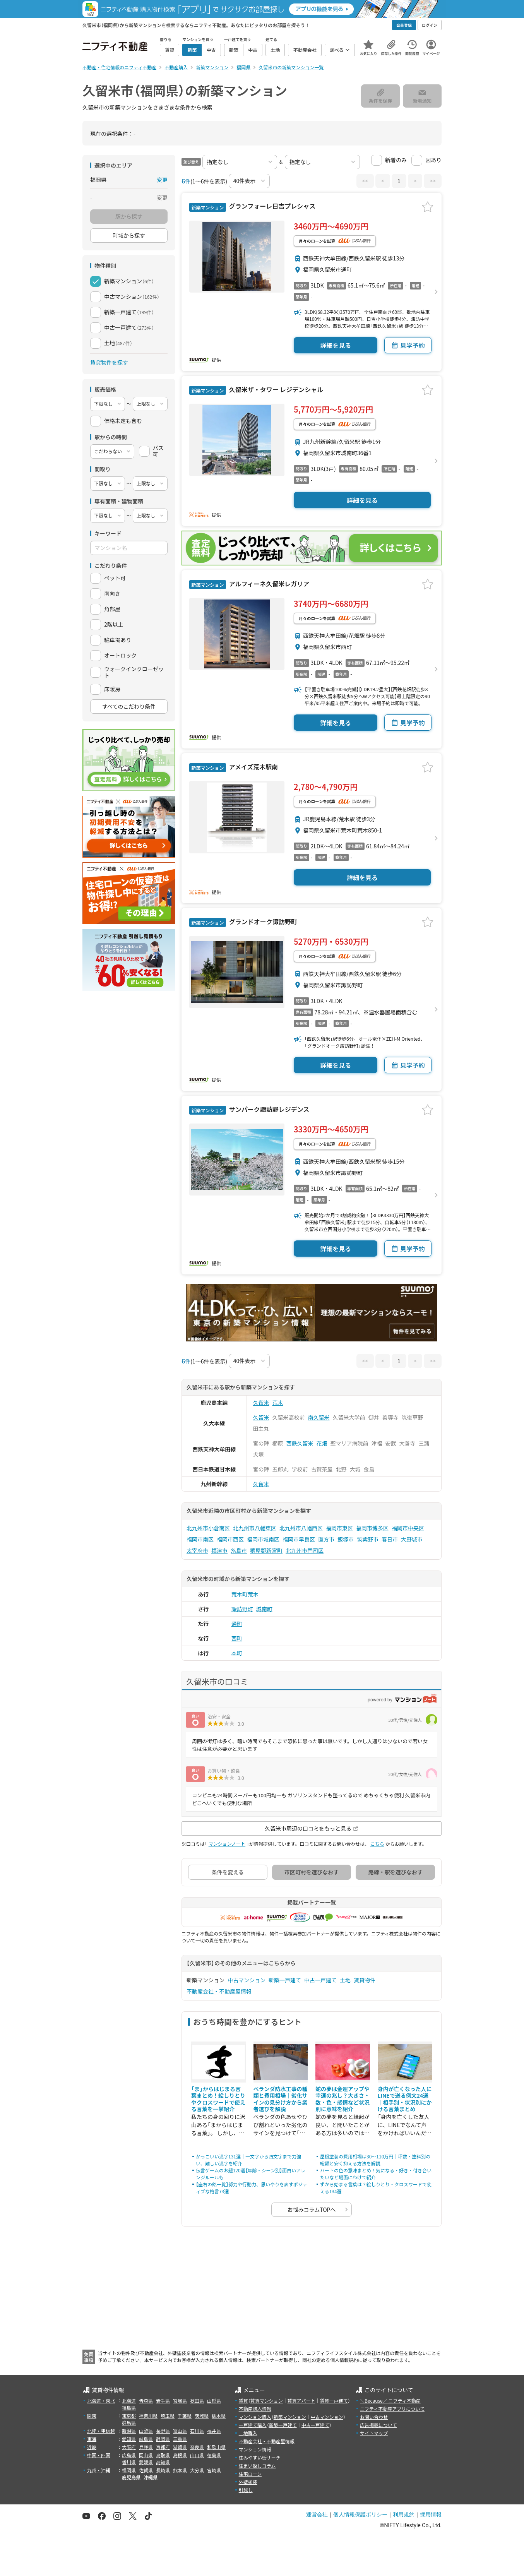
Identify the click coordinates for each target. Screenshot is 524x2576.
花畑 (322, 1443)
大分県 (197, 2470)
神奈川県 (148, 2415)
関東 (91, 2415)
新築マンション (290, 2416)
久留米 (261, 1402)
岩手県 (163, 2400)
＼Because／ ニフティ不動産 (390, 2400)
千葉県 (185, 2415)
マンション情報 (255, 2449)
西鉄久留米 (299, 1443)
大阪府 (129, 2447)
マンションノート (227, 1843)
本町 (236, 1653)
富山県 (180, 2430)
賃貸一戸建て (334, 2400)
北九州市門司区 (305, 1550)
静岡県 (163, 2439)
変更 (162, 179)
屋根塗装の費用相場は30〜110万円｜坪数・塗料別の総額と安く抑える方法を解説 (375, 2160)
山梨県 (146, 2430)
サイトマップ (374, 2433)
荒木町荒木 (245, 1594)
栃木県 (219, 2415)
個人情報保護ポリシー (360, 2514)
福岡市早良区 (299, 1539)
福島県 (129, 2407)
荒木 (277, 1402)
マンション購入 (255, 2416)
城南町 (264, 1609)
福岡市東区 (339, 1528)
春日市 (390, 1539)
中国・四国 (98, 2455)
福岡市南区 (200, 1539)
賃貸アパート (301, 2400)
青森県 (146, 2400)
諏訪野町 (242, 1609)
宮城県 (180, 2400)
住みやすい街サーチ (260, 2457)
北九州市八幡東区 (254, 1528)
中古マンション (246, 1980)
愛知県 (129, 2439)
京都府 (163, 2447)
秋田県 (197, 2400)
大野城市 (412, 1539)
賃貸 (243, 2400)
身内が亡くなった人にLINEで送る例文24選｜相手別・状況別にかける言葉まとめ (405, 2099)
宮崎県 (214, 2470)
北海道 (129, 2400)
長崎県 (163, 2470)
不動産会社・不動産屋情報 (219, 1991)
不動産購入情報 (255, 2408)
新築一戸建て (285, 1980)
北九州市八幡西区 (301, 1528)
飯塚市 (345, 1539)
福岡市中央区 (408, 1528)
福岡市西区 (230, 1539)
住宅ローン (250, 2473)
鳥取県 (163, 2455)
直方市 (326, 1539)
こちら (377, 1843)
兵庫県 (146, 2447)
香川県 (129, 2462)
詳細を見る (335, 345)
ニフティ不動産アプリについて (392, 2408)
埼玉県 (168, 2415)
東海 (91, 2439)
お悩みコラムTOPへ (312, 2209)
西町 (236, 1638)
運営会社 (317, 2514)
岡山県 (146, 2455)
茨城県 (202, 2415)
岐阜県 (146, 2439)
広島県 (129, 2455)
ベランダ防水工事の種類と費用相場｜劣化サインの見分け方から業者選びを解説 (280, 2099)
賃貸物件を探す (109, 362)
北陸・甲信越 (101, 2430)
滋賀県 (180, 2447)
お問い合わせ (374, 2416)
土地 (345, 1980)
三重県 (180, 2439)
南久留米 (319, 1417)
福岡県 (129, 2470)
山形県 (214, 2400)
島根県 (180, 2455)
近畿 (91, 2447)
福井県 (214, 2430)
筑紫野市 (367, 1539)
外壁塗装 (248, 2481)
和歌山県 (216, 2447)
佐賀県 (146, 2470)
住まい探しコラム (257, 2465)
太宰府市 (197, 1550)
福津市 (219, 1550)
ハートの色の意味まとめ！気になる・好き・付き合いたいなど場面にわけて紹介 (376, 2173)
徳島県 (214, 2455)
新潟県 (129, 2430)
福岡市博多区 (372, 1528)
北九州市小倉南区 (208, 1528)
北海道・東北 (101, 2400)
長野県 (163, 2430)
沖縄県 (151, 2477)
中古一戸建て (320, 1980)
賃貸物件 (364, 1980)
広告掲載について (378, 2425)
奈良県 (197, 2447)
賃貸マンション (266, 2400)
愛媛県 (146, 2462)
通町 (236, 1623)
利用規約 (403, 2514)
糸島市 (239, 1550)
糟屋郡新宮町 (266, 1550)
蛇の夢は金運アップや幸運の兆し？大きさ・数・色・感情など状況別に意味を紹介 (342, 2099)
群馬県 (129, 2422)
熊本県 (180, 2470)
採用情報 (431, 2514)
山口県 (197, 2455)
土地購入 (248, 2433)
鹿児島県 (131, 2477)
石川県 (197, 2430)
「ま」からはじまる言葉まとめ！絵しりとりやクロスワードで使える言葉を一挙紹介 (218, 2099)
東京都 (129, 2415)
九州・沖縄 (98, 2470)
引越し (246, 2490)
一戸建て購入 (253, 2425)
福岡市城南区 (263, 1539)
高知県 (163, 2462)
